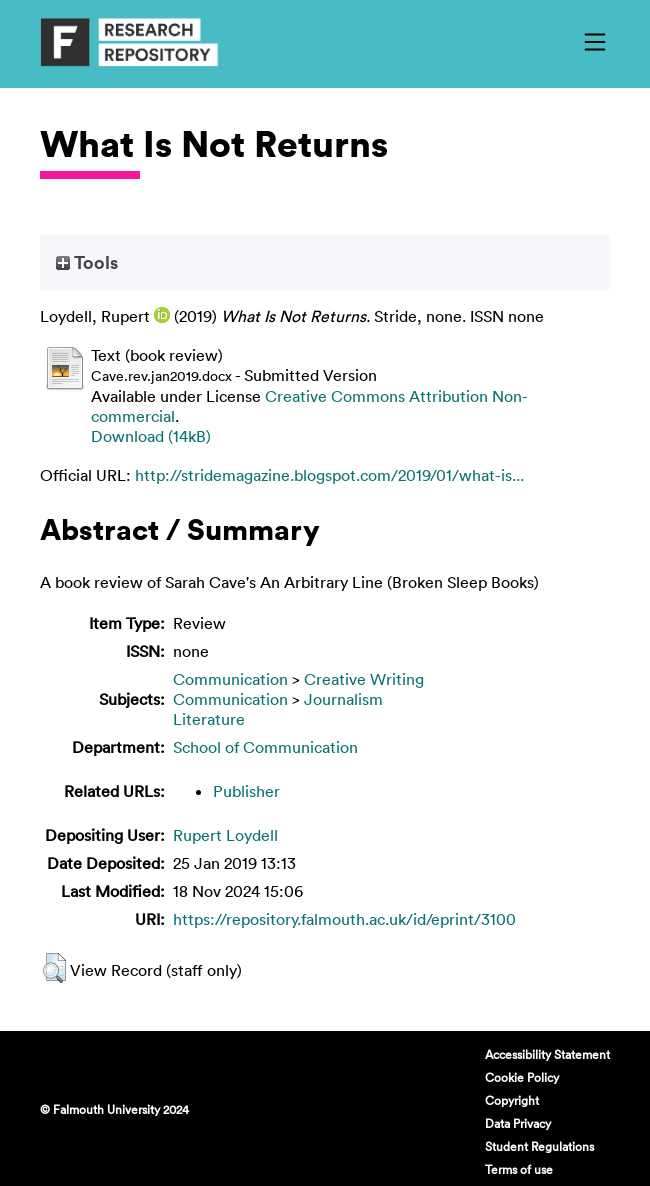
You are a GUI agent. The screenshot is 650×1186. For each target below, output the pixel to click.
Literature (209, 719)
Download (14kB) (151, 436)
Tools (87, 262)
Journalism (343, 699)
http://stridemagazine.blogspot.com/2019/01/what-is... (329, 475)
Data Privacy (518, 1123)
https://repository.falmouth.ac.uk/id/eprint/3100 (344, 919)
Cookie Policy (522, 1077)
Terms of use (519, 1169)
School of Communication (265, 747)
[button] (54, 968)
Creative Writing (364, 679)
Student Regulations (539, 1146)
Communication (230, 679)
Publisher (246, 791)
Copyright (512, 1100)
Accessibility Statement (547, 1054)
